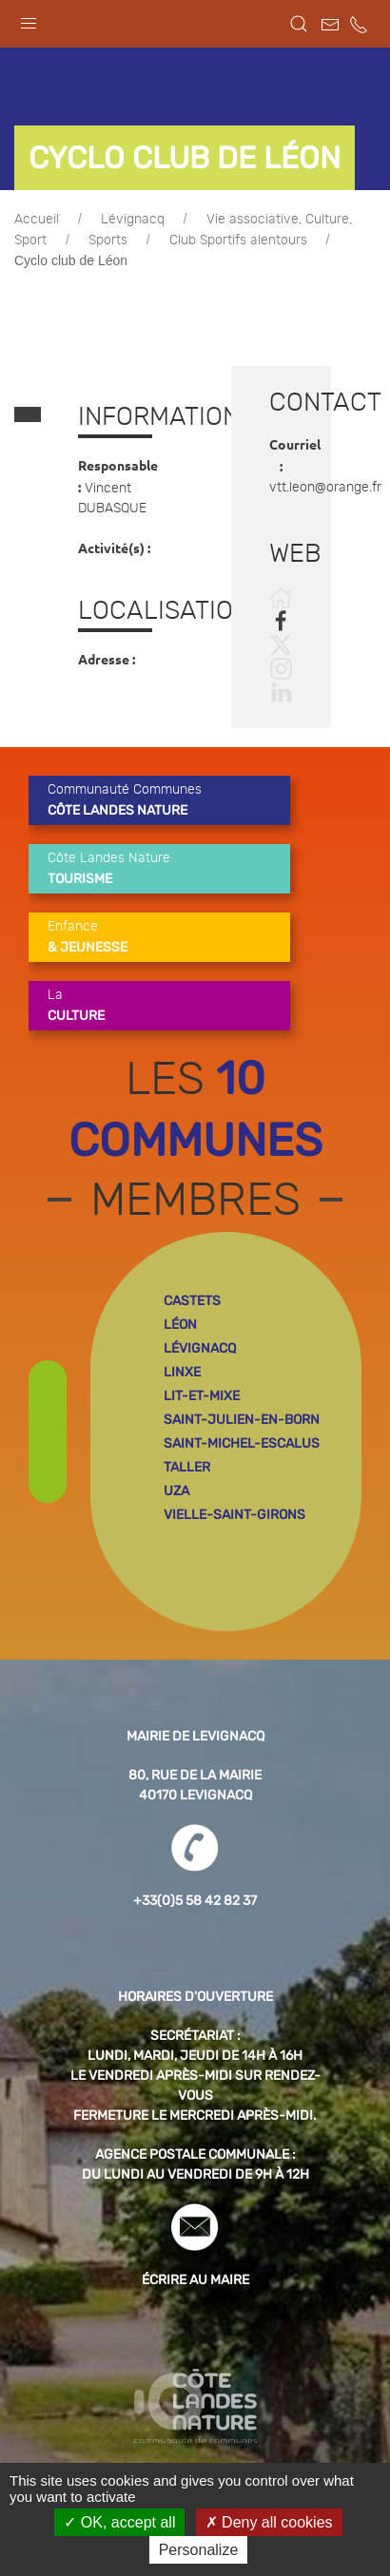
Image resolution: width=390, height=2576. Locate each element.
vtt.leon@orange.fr (325, 487)
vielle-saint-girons (234, 1515)
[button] (28, 19)
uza (176, 1491)
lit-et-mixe (202, 1396)
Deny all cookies (269, 2522)
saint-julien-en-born (242, 1420)
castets (192, 1301)
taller (187, 1467)
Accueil (36, 219)
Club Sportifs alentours (238, 240)
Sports (107, 240)
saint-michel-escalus (242, 1443)
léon (180, 1325)
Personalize (199, 2550)
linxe (182, 1372)
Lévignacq (133, 219)
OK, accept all (119, 2522)
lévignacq (200, 1348)
